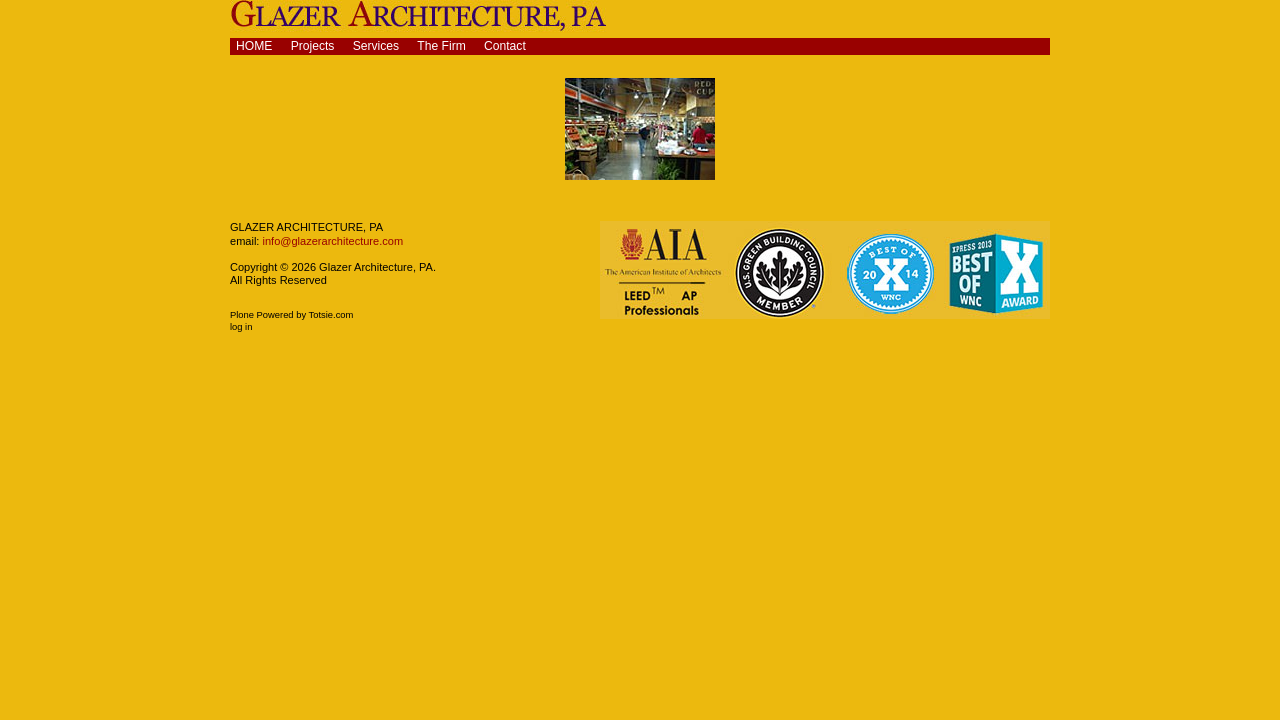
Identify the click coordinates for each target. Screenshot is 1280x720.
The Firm (441, 46)
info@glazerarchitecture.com (331, 241)
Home (254, 46)
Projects (313, 46)
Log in (241, 327)
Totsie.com (331, 315)
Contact (505, 46)
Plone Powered (262, 315)
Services (376, 46)
